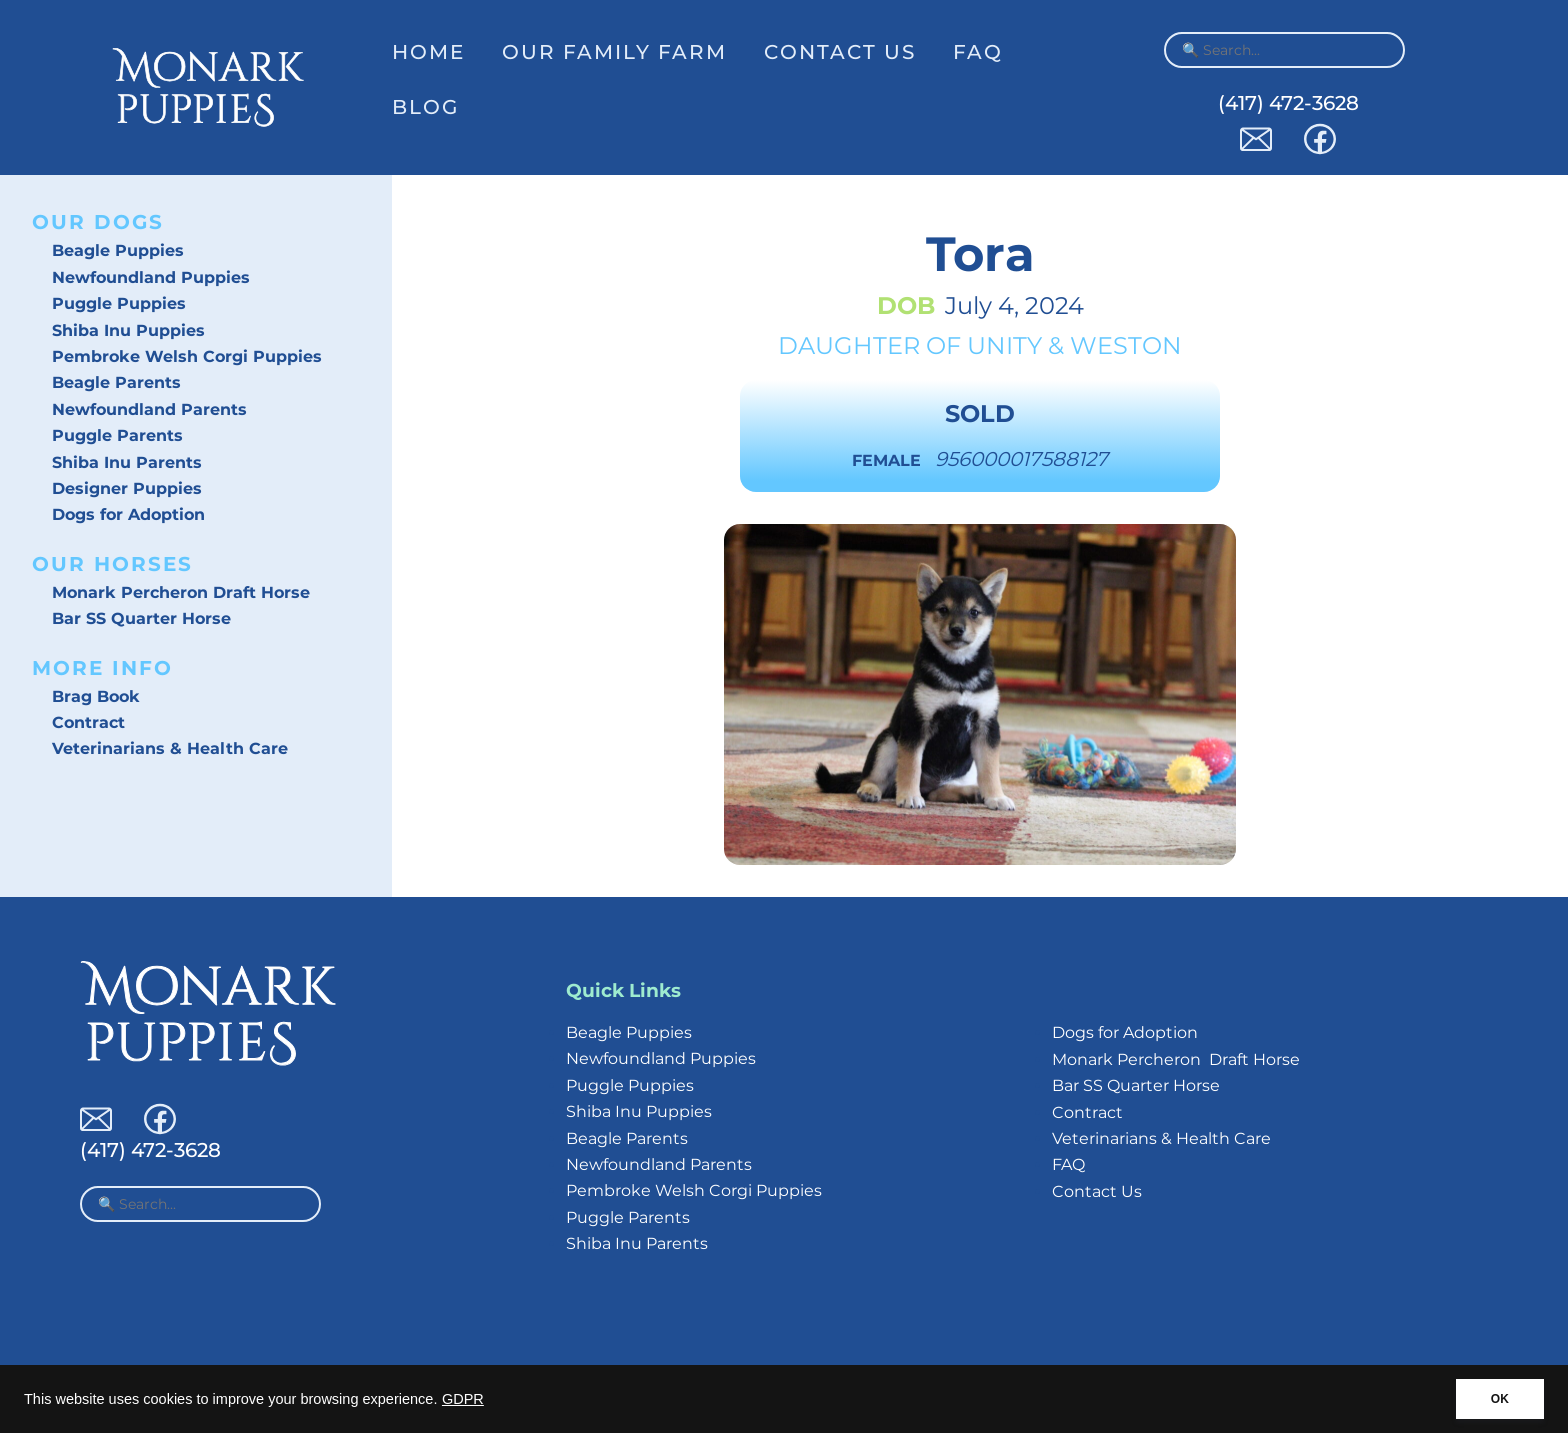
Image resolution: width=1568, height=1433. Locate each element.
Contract (88, 722)
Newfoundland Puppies (151, 277)
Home (428, 52)
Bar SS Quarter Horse (141, 618)
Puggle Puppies (119, 303)
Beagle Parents (116, 382)
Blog (425, 107)
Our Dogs (98, 222)
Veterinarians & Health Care (170, 748)
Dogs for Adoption (128, 514)
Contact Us (840, 52)
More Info (102, 668)
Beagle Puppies (118, 250)
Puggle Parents (117, 435)
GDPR (463, 1399)
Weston (1126, 345)
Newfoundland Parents (149, 409)
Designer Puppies (127, 488)
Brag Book (96, 696)
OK (1500, 1399)
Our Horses (112, 564)
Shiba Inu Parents (127, 462)
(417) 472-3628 (1288, 103)
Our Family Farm (614, 52)
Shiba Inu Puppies (128, 330)
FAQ (978, 52)
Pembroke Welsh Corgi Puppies (187, 356)
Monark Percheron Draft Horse (181, 592)
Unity (1004, 345)
